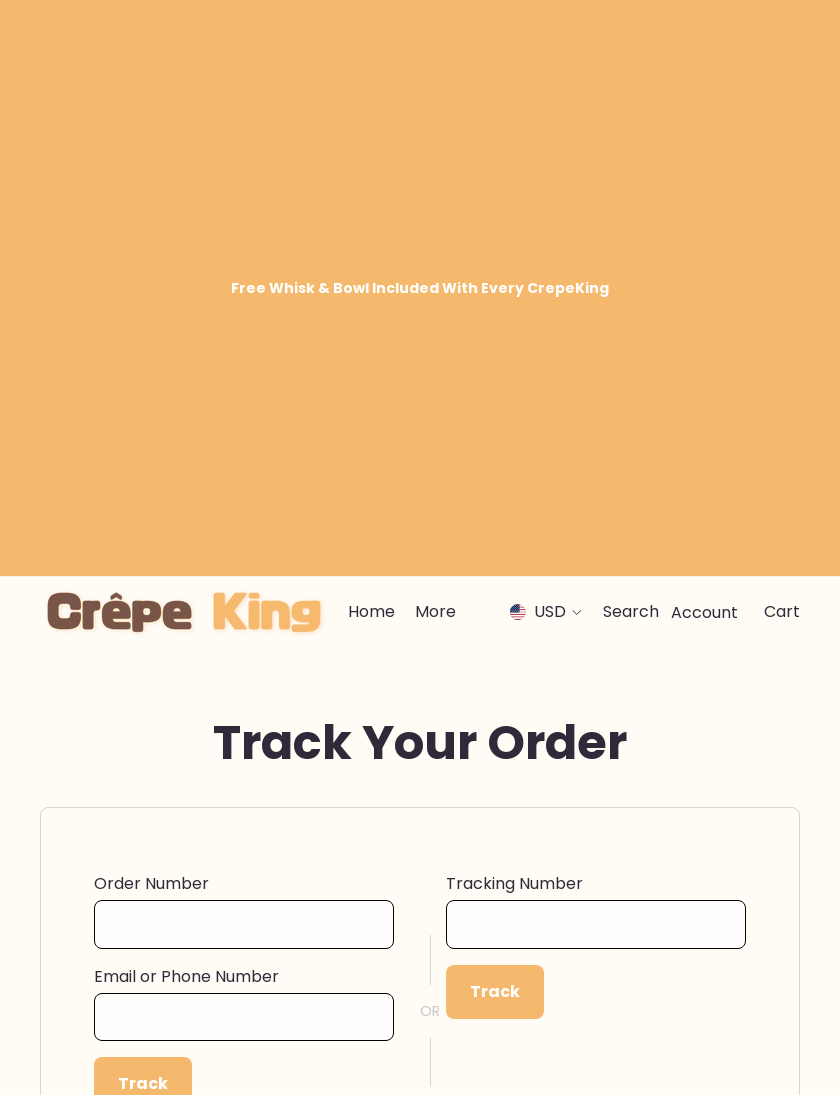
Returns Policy (88, 1006)
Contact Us (79, 911)
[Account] (704, 66)
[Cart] (782, 66)
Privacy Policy (473, 943)
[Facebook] (682, 1049)
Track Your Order (99, 943)
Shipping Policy (91, 974)
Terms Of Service (487, 974)
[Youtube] (753, 1049)
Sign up (732, 739)
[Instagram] (718, 1049)
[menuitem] (435, 66)
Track (143, 537)
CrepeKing (118, 1044)
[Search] (631, 66)
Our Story (459, 911)
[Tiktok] (788, 1049)
